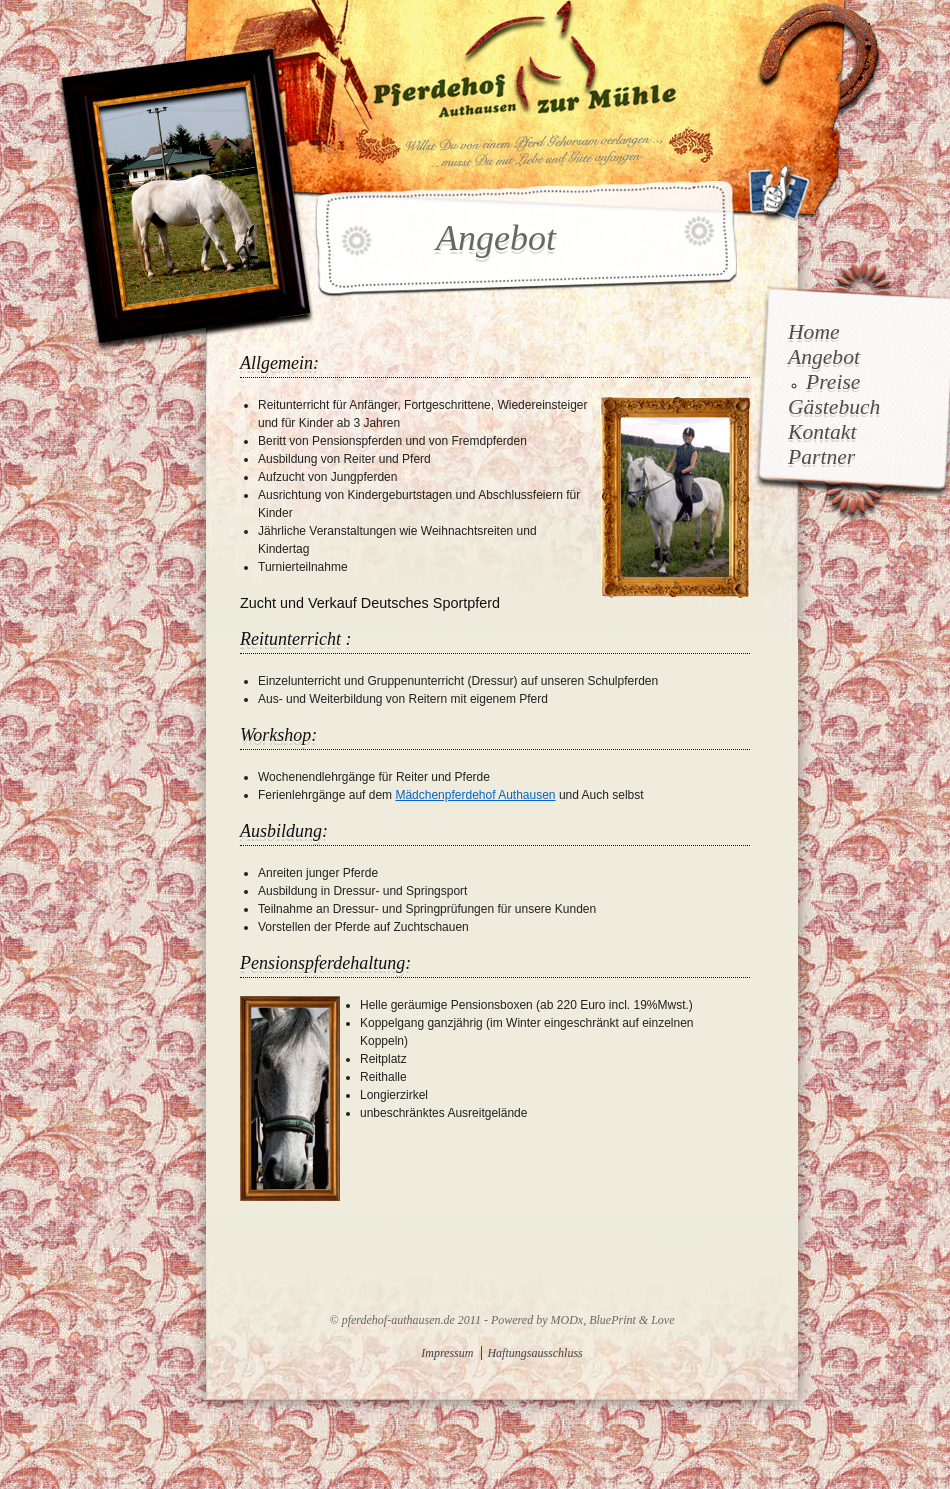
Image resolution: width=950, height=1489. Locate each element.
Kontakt (822, 432)
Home (814, 332)
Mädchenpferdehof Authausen (475, 795)
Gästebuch (834, 407)
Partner (821, 457)
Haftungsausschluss (534, 1353)
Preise (833, 382)
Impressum (447, 1353)
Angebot (824, 357)
